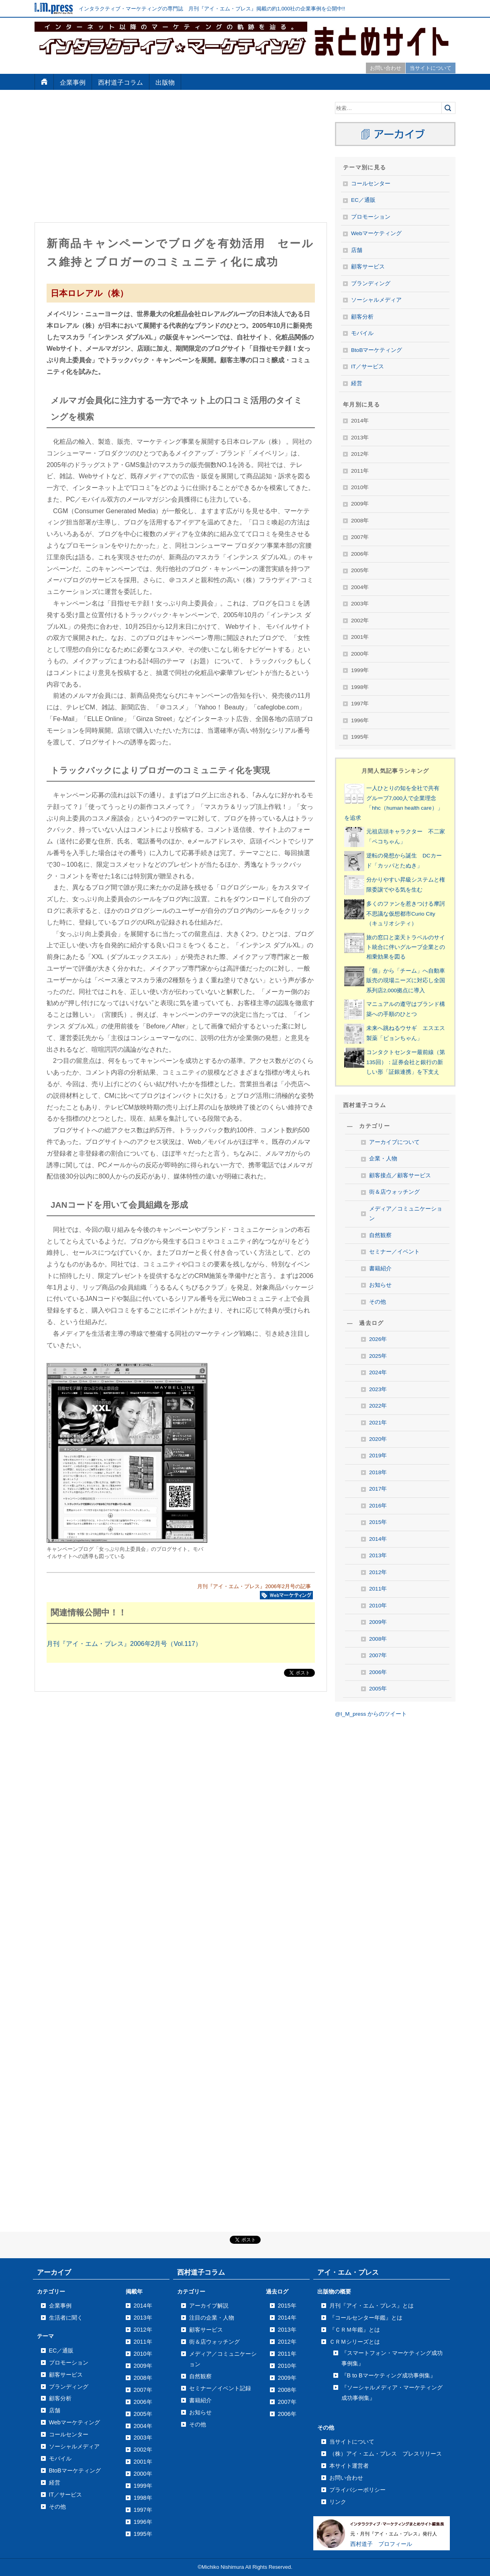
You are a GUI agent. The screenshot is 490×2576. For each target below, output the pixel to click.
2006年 (378, 1672)
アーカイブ (54, 2272)
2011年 (378, 1589)
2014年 (378, 1539)
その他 (377, 1302)
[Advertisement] (181, 158)
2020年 (378, 1439)
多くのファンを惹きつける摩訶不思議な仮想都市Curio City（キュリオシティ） (405, 913)
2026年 (378, 1339)
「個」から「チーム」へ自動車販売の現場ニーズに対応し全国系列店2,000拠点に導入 (405, 980)
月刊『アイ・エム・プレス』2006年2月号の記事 (254, 1586)
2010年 (378, 1606)
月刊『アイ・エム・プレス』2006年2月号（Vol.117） (124, 1643)
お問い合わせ (385, 68)
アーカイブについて (394, 1142)
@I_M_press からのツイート (371, 1714)
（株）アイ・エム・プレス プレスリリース (385, 2453)
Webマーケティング (376, 233)
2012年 (378, 1572)
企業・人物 (383, 1159)
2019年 (378, 1456)
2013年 (378, 1555)
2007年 (378, 1655)
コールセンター (370, 184)
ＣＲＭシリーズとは (354, 2341)
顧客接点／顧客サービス (400, 1175)
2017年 (378, 1489)
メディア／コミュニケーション (405, 1213)
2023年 (378, 1389)
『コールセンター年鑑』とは (365, 2317)
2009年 (378, 1622)
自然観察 (380, 1235)
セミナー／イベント (394, 1252)
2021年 (378, 1423)
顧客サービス (368, 267)
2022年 (378, 1406)
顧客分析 (362, 317)
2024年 (378, 1372)
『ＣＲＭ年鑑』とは (354, 2329)
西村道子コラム (120, 82)
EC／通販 (363, 200)
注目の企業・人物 (211, 2317)
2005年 (378, 1689)
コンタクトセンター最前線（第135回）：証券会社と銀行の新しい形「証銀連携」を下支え (405, 1062)
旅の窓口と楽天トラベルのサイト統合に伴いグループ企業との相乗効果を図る (405, 947)
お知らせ (380, 1285)
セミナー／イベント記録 (220, 2388)
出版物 (165, 82)
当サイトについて (430, 68)
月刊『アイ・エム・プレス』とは (371, 2305)
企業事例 (73, 82)
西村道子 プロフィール (381, 2544)
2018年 (378, 1472)
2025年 (378, 1356)
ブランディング (370, 283)
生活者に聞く (66, 2317)
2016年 (378, 1506)
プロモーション (370, 217)
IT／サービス (367, 367)
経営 (356, 383)
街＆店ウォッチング (394, 1192)
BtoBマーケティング (376, 350)
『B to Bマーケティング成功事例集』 (388, 2375)
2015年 (378, 1522)
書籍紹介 (380, 1269)
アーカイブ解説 (209, 2305)
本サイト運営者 (349, 2465)
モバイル (362, 333)
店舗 (356, 250)
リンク (337, 2502)
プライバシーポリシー (357, 2490)
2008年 (378, 1639)
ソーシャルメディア (376, 300)
